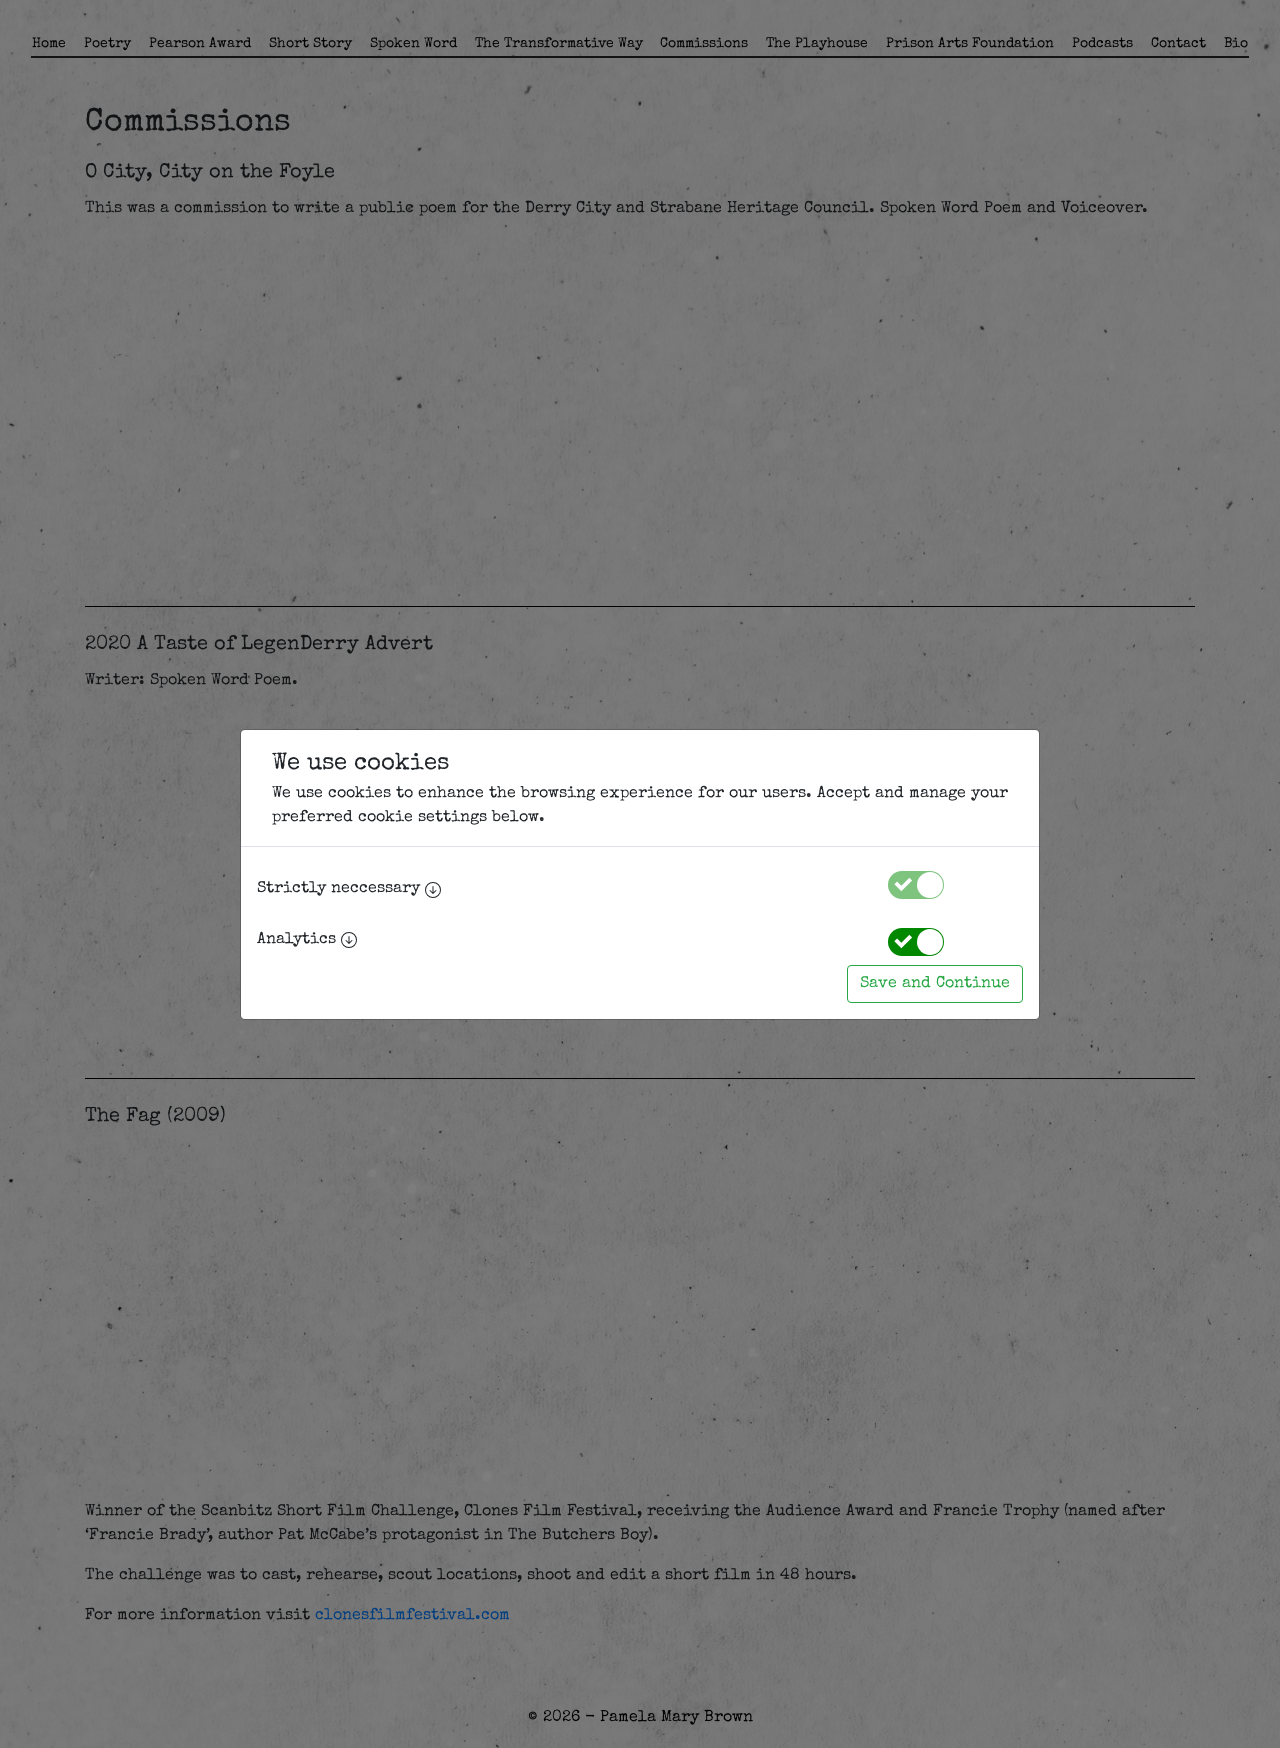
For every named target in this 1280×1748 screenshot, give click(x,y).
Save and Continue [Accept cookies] (935, 984)
